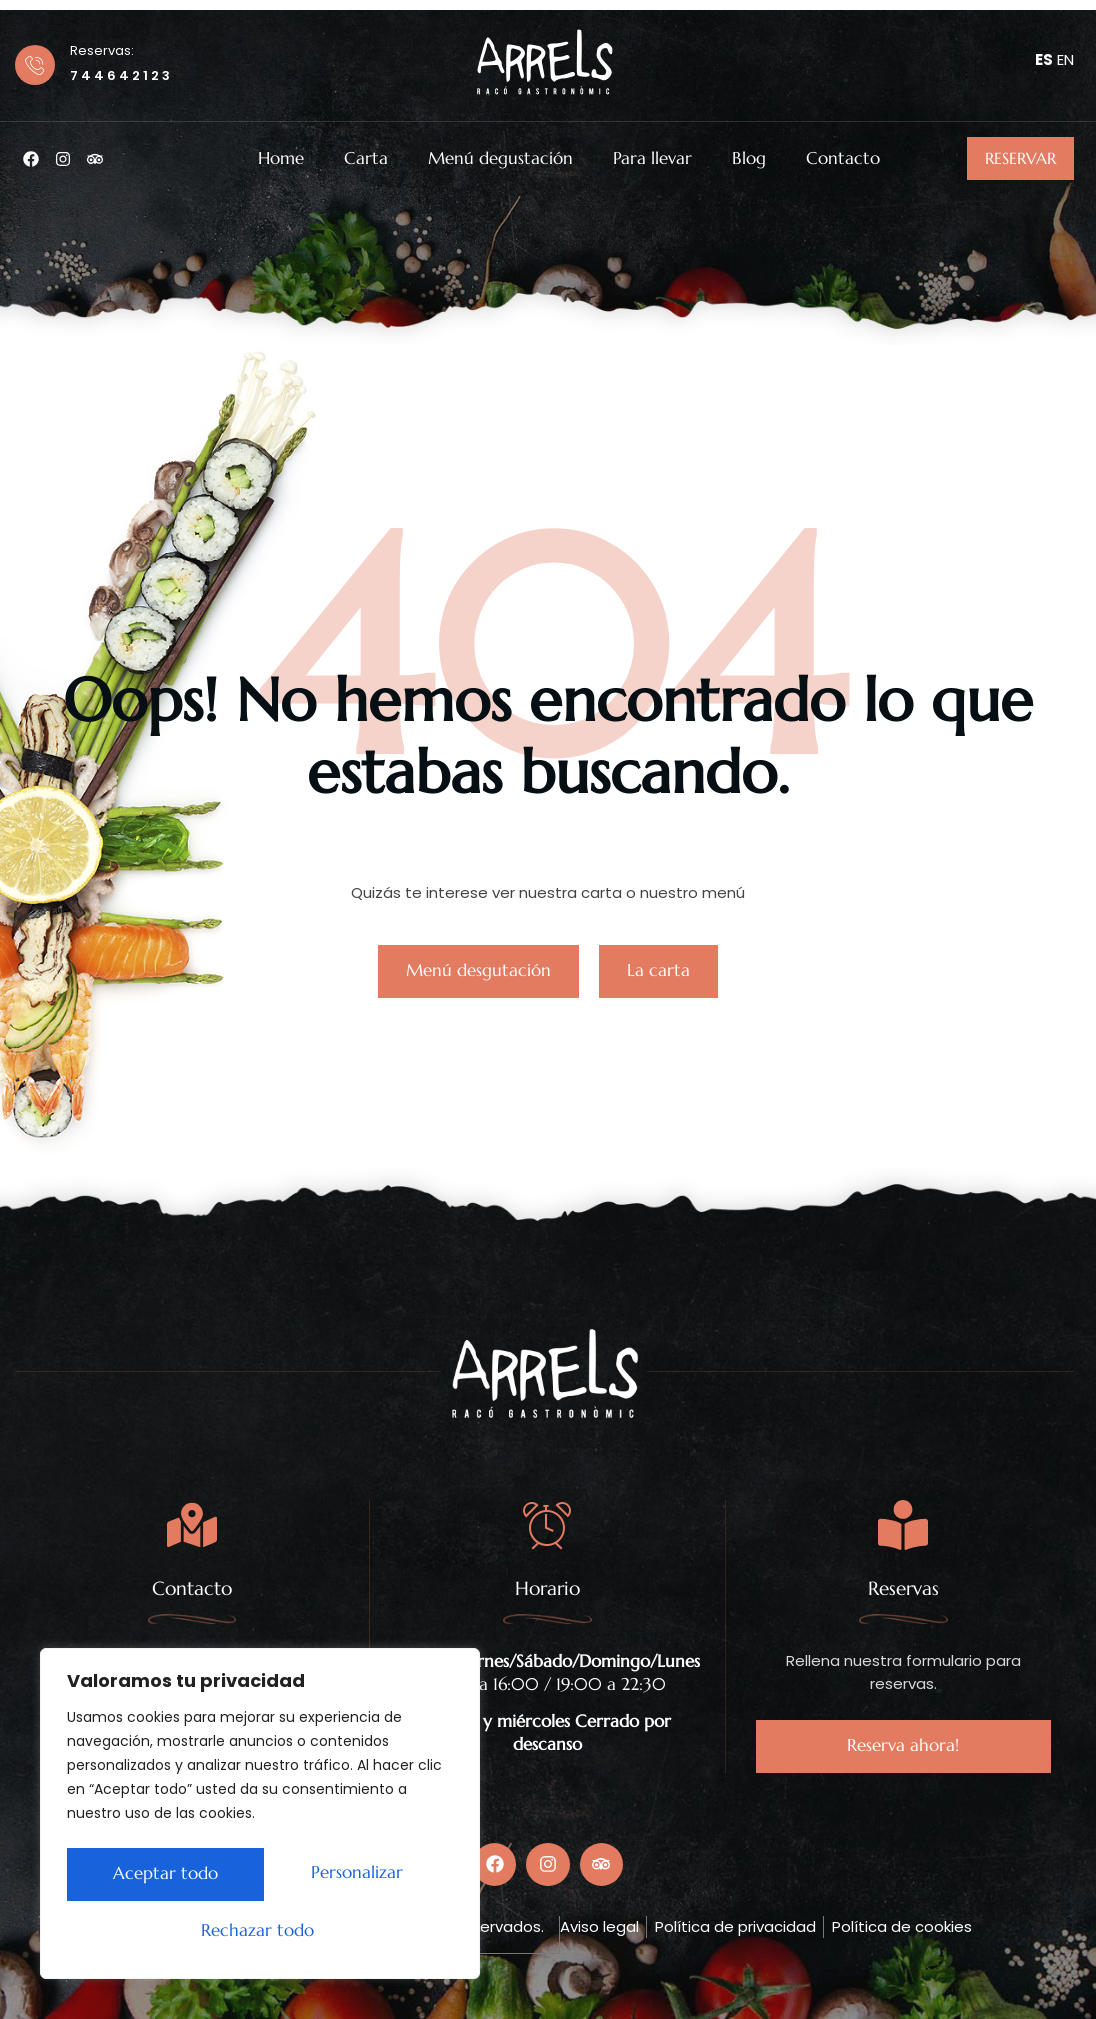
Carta (366, 158)
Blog (749, 158)
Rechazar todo (347, 1878)
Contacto (843, 158)
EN (1065, 59)
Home (281, 158)
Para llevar (652, 158)
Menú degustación (500, 158)
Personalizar (154, 1878)
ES (1044, 59)
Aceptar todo (260, 1931)
